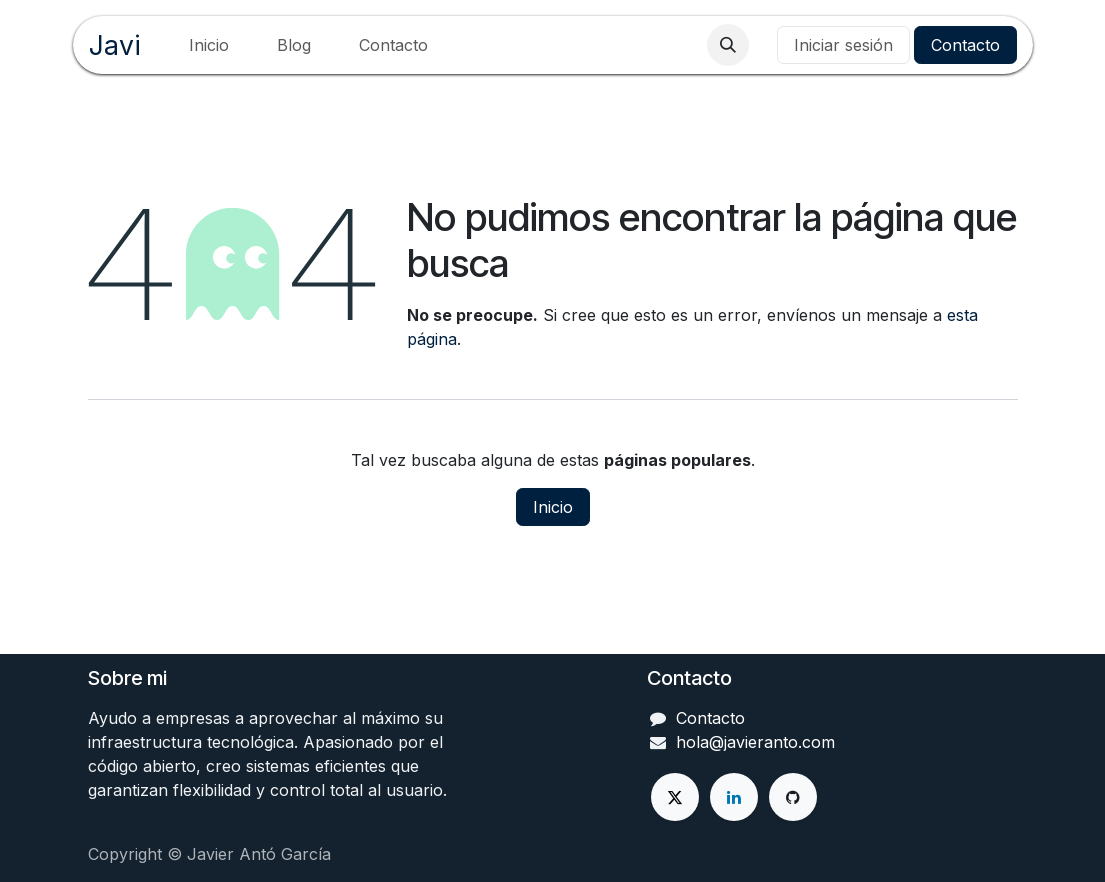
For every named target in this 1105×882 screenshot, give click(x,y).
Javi (115, 45)
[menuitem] (209, 45)
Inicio (553, 507)
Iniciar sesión (843, 45)
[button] (728, 45)
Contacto (965, 45)
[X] (675, 797)
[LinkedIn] (734, 797)
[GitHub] (793, 797)
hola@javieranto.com (755, 742)
